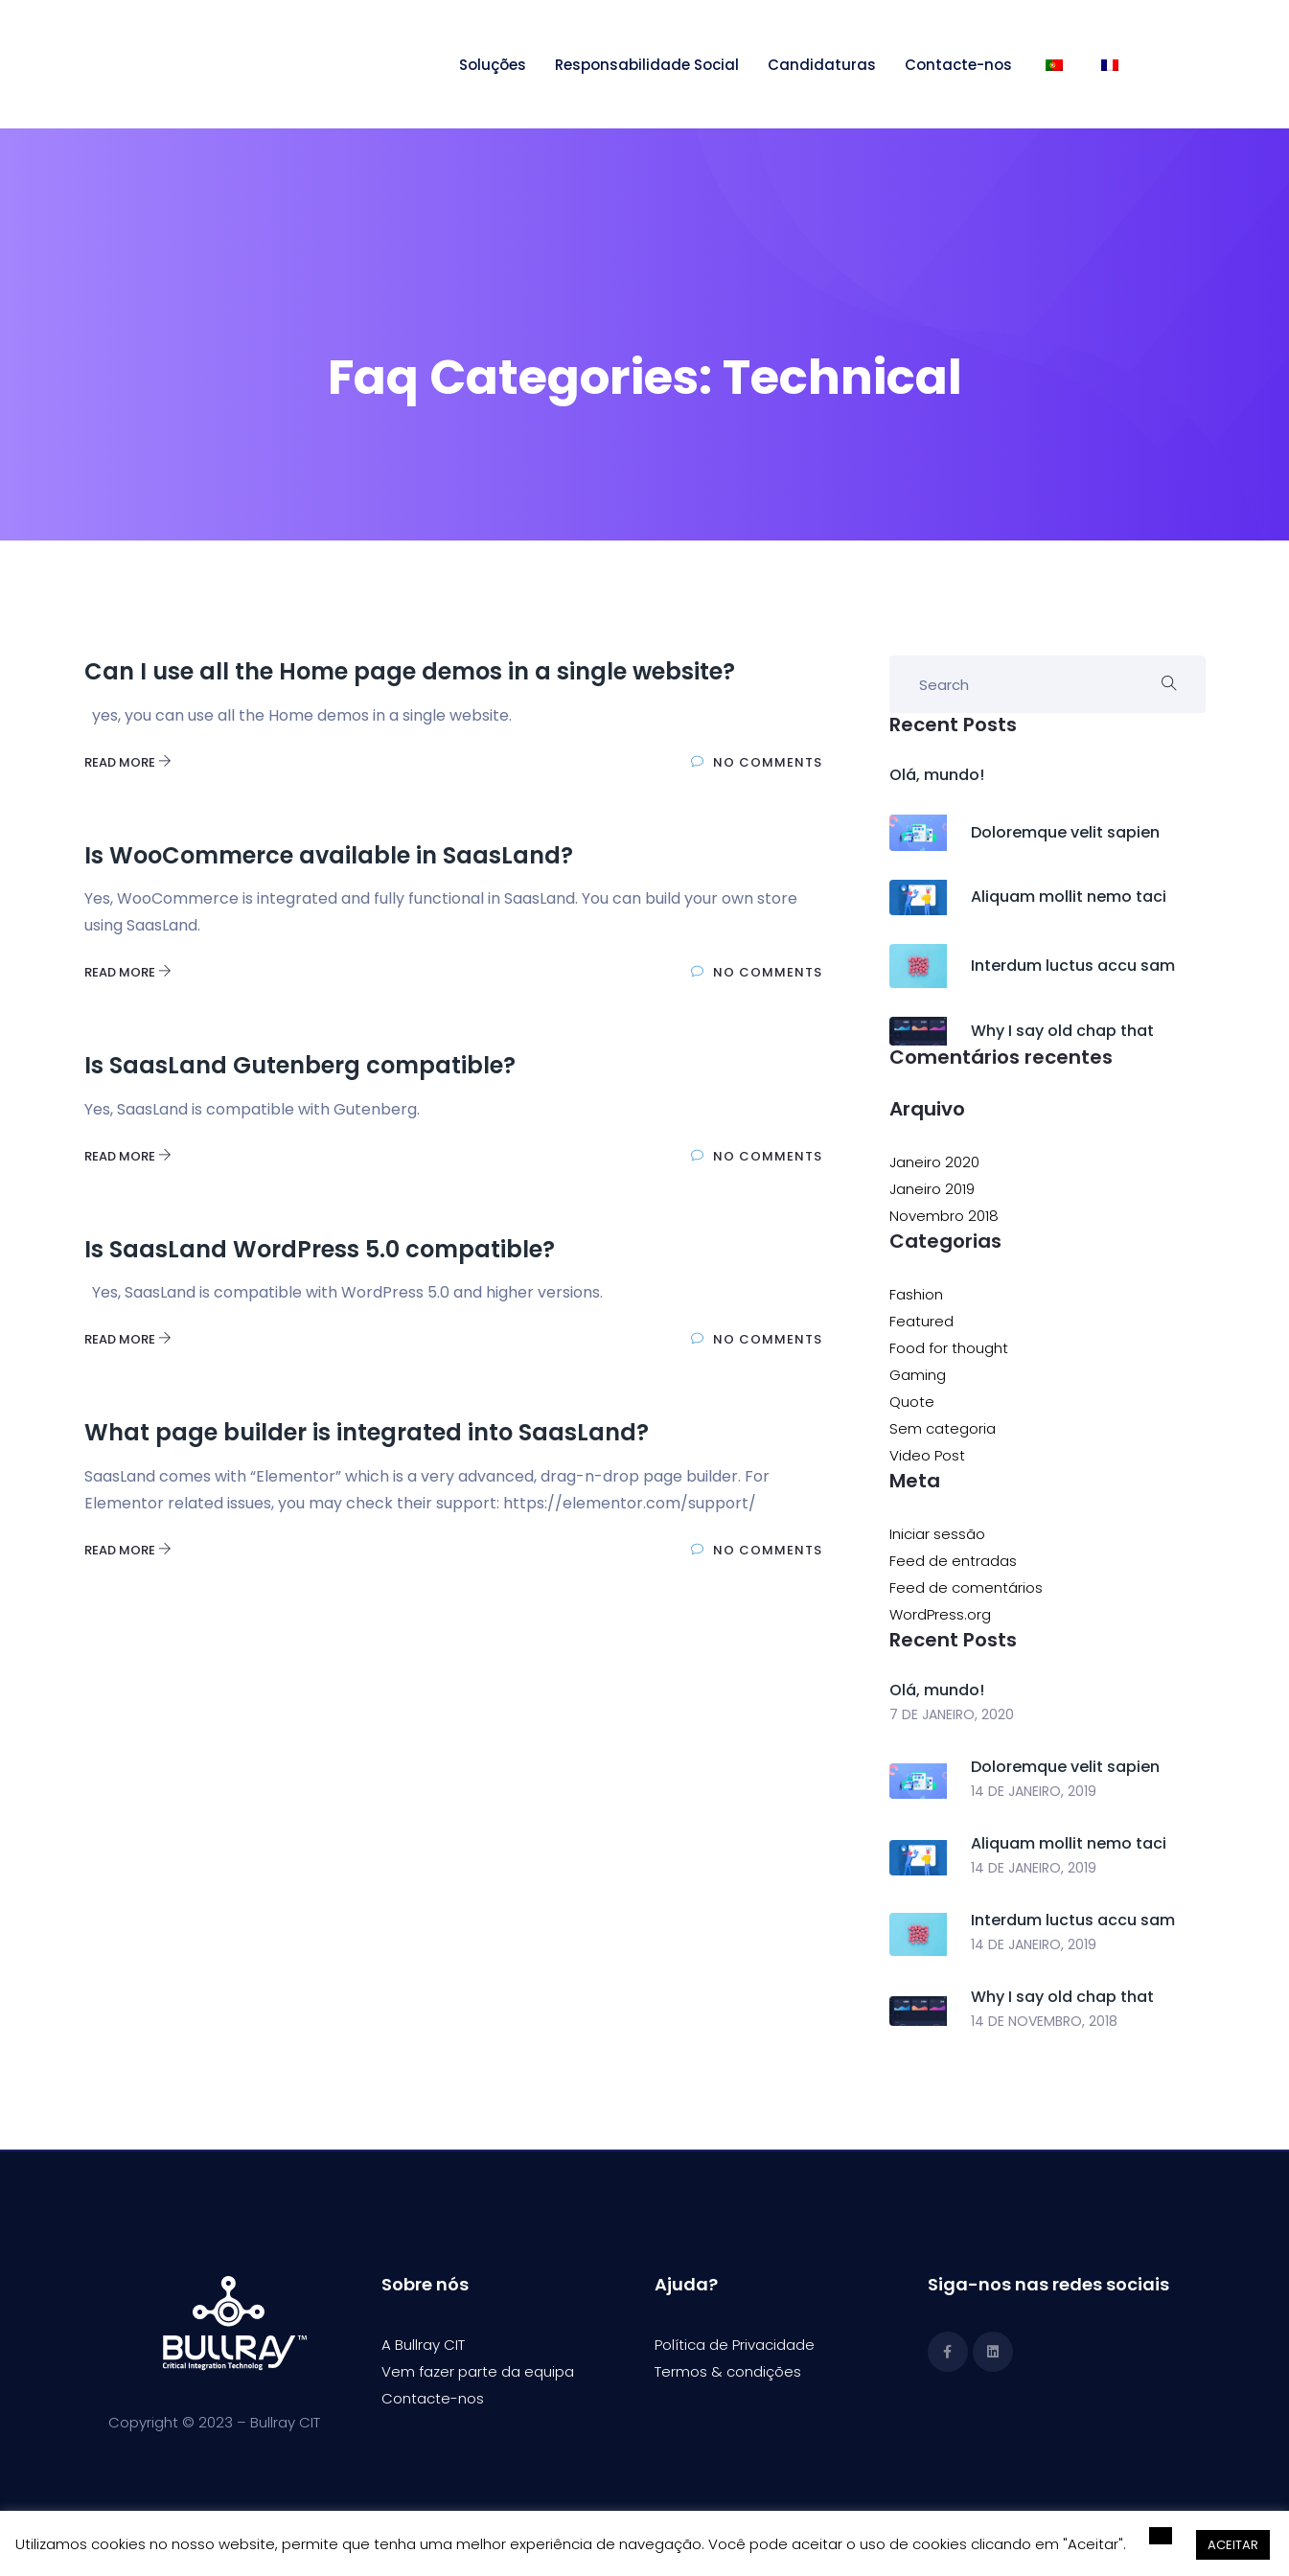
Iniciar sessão (937, 1534)
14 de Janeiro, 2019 (1033, 1791)
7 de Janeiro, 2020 (951, 1714)
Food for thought (948, 1348)
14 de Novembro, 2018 (1044, 2021)
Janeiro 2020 (934, 1162)
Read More (128, 762)
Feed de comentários (966, 1587)
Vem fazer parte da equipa (477, 2371)
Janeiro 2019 (932, 1189)
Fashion (916, 1294)
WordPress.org (940, 1614)
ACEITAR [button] (1233, 2545)
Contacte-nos (958, 65)
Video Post (927, 1455)
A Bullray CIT (423, 2344)
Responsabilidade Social (647, 65)
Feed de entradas (953, 1561)
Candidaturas (822, 65)
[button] (1160, 2535)
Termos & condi (710, 2371)
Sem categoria (942, 1428)
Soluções (492, 65)
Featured (921, 1321)
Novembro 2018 (944, 1216)
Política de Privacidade (735, 2344)
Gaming (917, 1375)
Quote (911, 1402)
